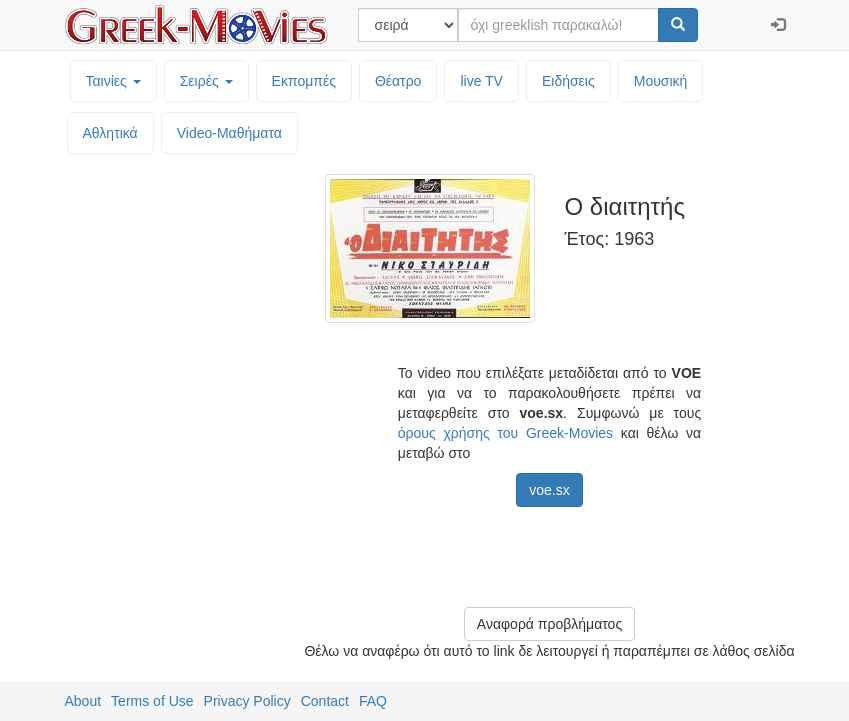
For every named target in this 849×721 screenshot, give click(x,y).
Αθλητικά (110, 133)
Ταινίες (113, 81)
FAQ (373, 701)
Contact (325, 701)
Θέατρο (398, 81)
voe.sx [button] (549, 490)
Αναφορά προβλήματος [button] (549, 624)
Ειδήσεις (568, 81)
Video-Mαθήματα (229, 133)
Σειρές (206, 81)
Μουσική (661, 81)
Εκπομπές (304, 81)
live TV (481, 81)
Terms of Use (152, 701)
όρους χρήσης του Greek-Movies (505, 433)
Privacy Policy (247, 701)
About (83, 701)
